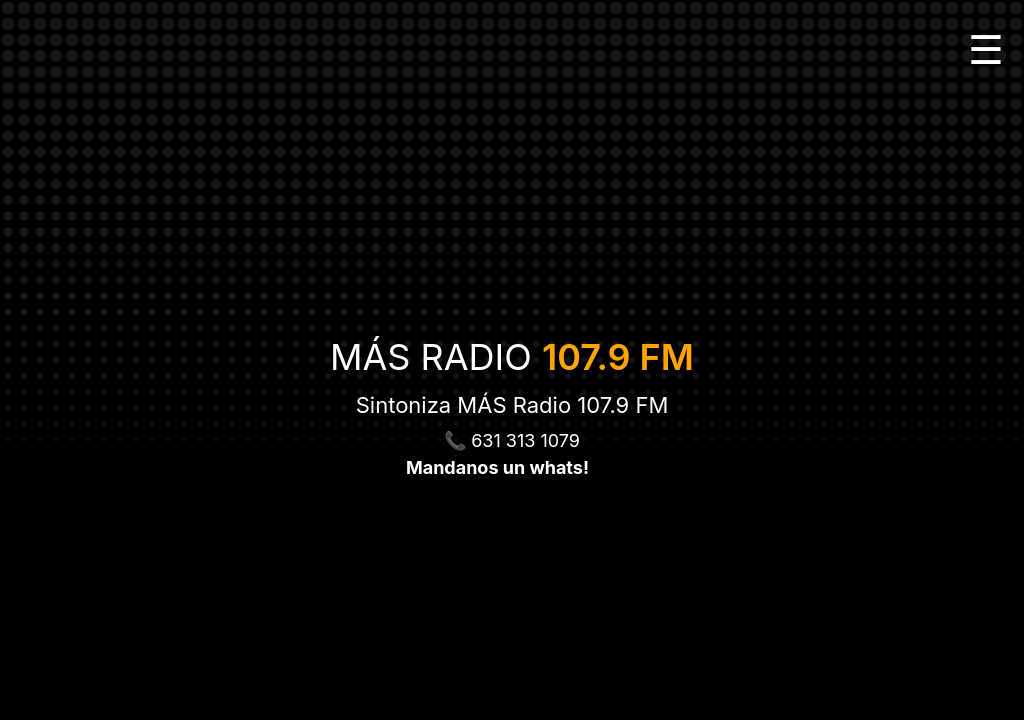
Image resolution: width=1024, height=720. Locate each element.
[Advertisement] (512, 675)
